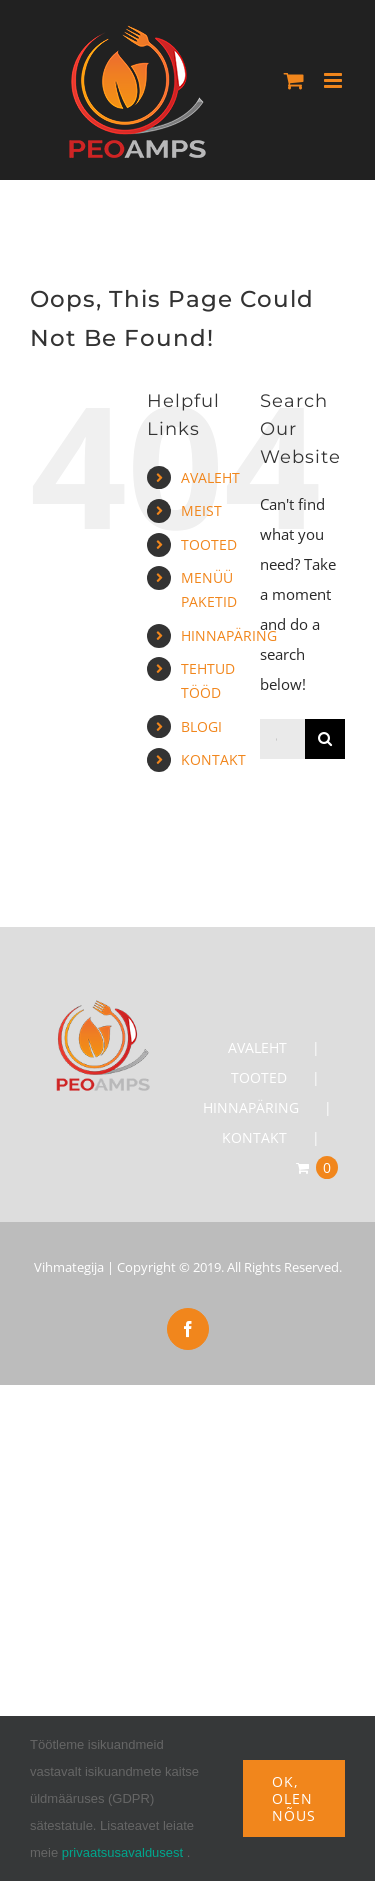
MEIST (201, 510)
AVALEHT (210, 477)
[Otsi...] (282, 739)
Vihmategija (69, 1267)
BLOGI (201, 726)
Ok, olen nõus (294, 1798)
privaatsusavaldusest (122, 1852)
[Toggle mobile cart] (294, 80)
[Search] (325, 739)
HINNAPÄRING (229, 635)
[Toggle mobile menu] (334, 80)
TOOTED (209, 544)
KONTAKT (213, 759)
